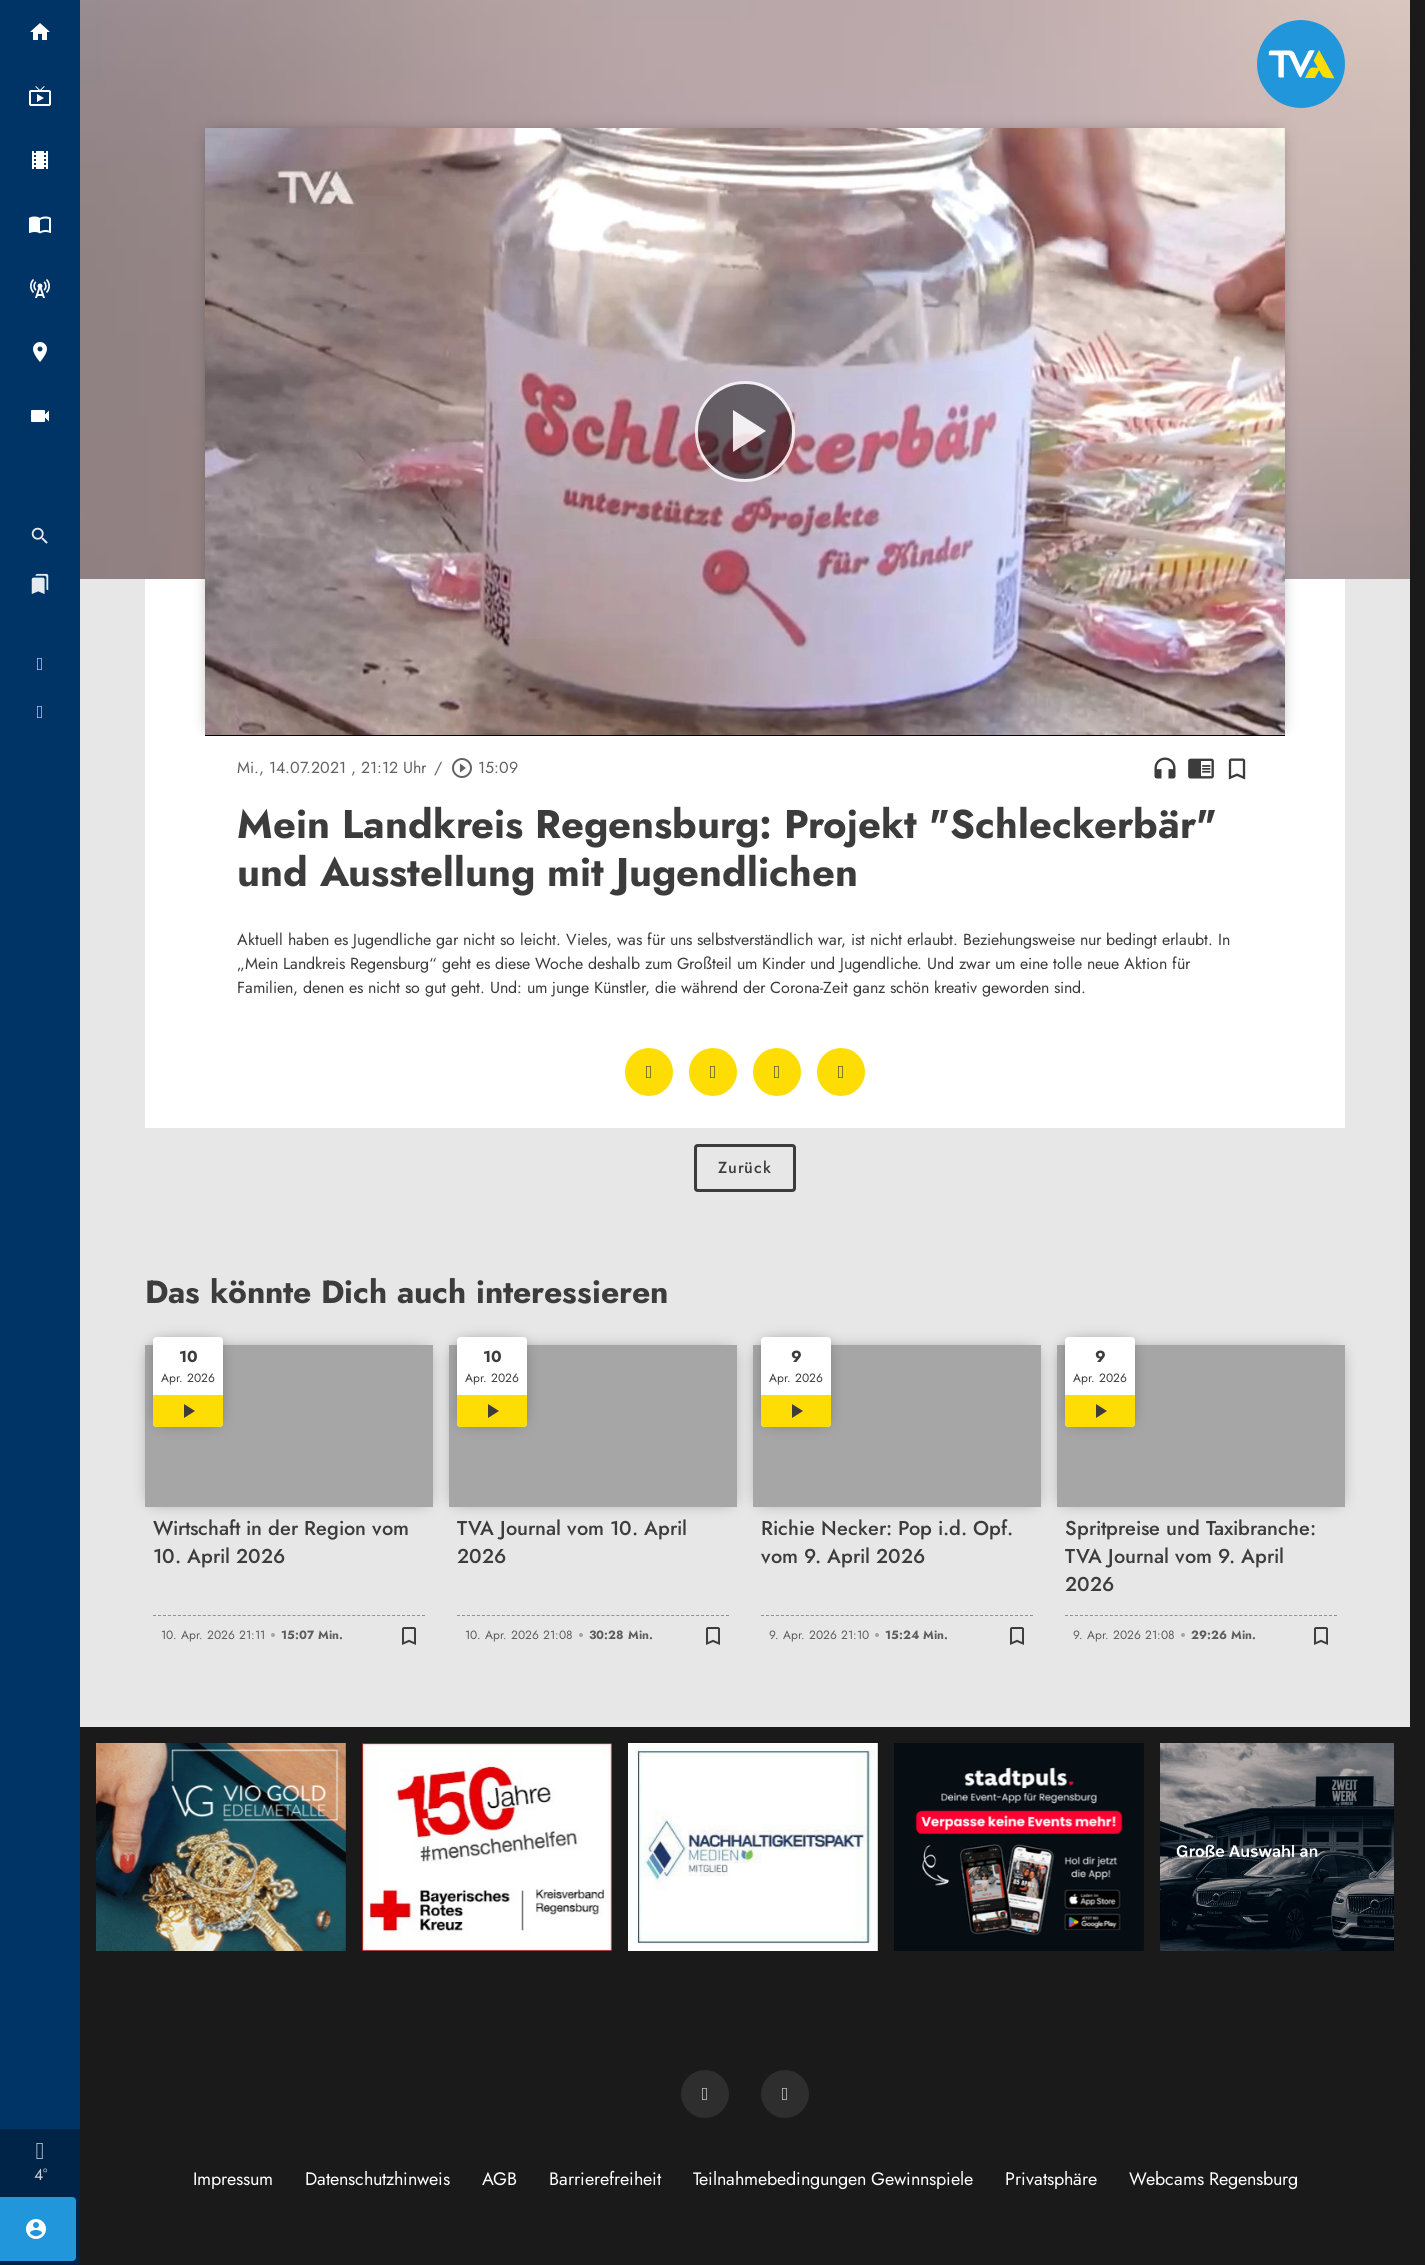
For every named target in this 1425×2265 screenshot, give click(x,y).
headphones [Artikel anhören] (1165, 768)
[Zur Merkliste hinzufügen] (1237, 768)
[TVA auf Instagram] (785, 2094)
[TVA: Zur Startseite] (1301, 64)
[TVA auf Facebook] (705, 2094)
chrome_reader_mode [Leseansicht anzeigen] (1201, 768)
